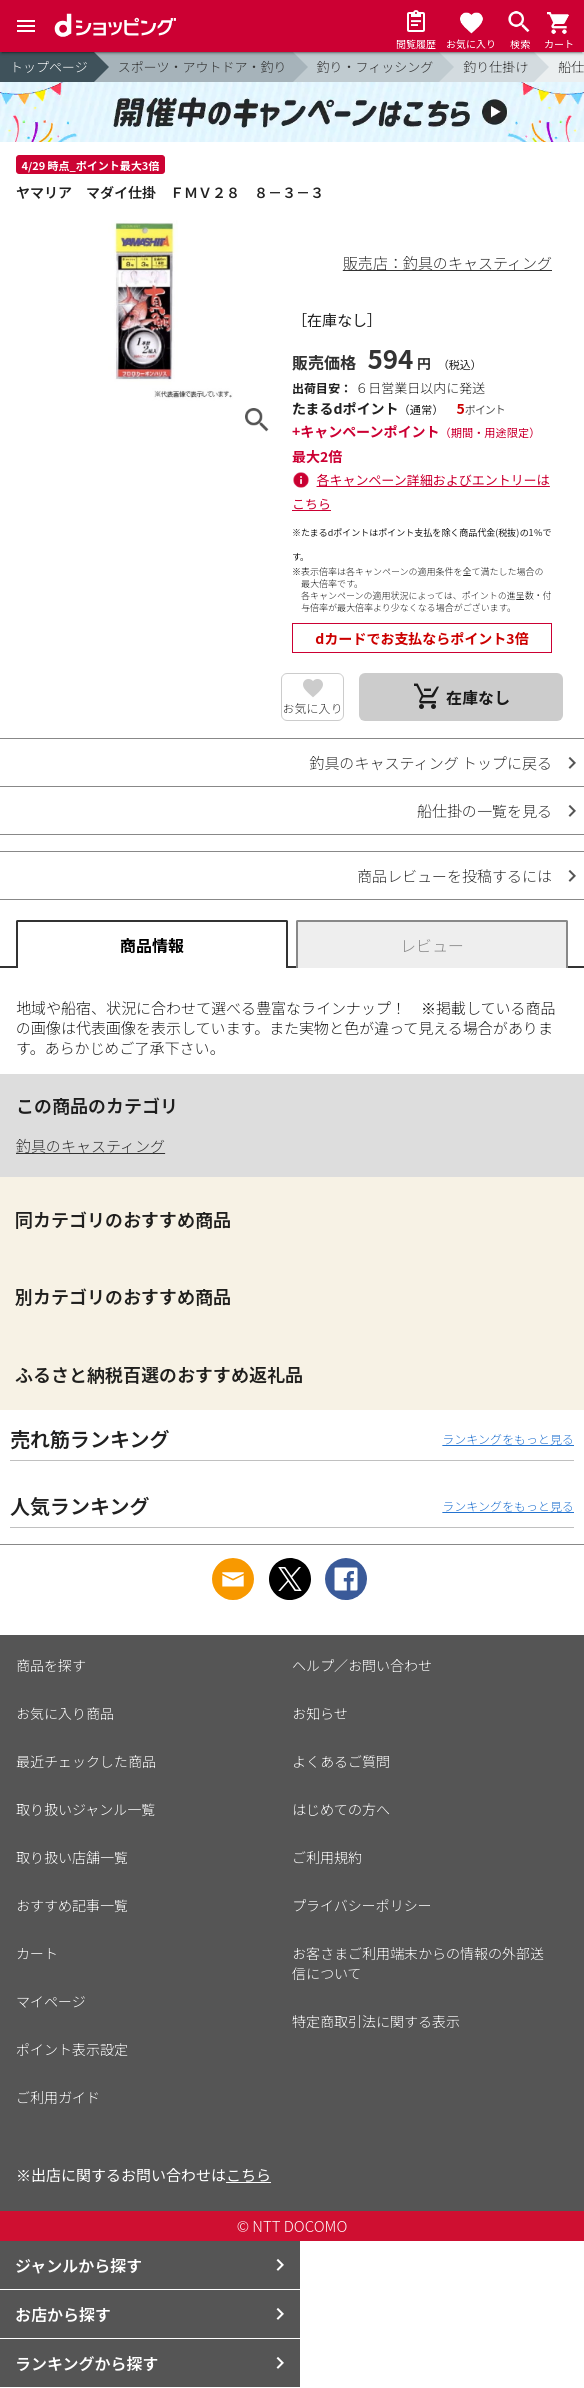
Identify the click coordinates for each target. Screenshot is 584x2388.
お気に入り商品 (65, 1713)
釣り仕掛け (495, 66)
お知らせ (320, 1713)
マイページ (51, 2001)
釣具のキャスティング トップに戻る (431, 762)
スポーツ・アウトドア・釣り (202, 66)
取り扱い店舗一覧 (72, 1857)
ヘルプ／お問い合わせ (362, 1665)
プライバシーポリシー (362, 1905)
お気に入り (313, 707)
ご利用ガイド (58, 2097)
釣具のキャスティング (90, 1145)
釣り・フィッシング (375, 66)
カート (37, 1953)
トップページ (49, 66)
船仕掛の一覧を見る (484, 810)
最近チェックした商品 (86, 1761)
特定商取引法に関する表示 (376, 2021)
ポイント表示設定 (72, 2049)
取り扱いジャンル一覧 (85, 1809)
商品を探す (51, 1665)
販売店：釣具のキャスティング (447, 262)
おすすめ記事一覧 (72, 1905)
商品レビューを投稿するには (454, 875)
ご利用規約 (327, 1857)
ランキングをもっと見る (508, 1438)
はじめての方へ (341, 1809)
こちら (248, 2174)
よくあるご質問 (341, 1761)
